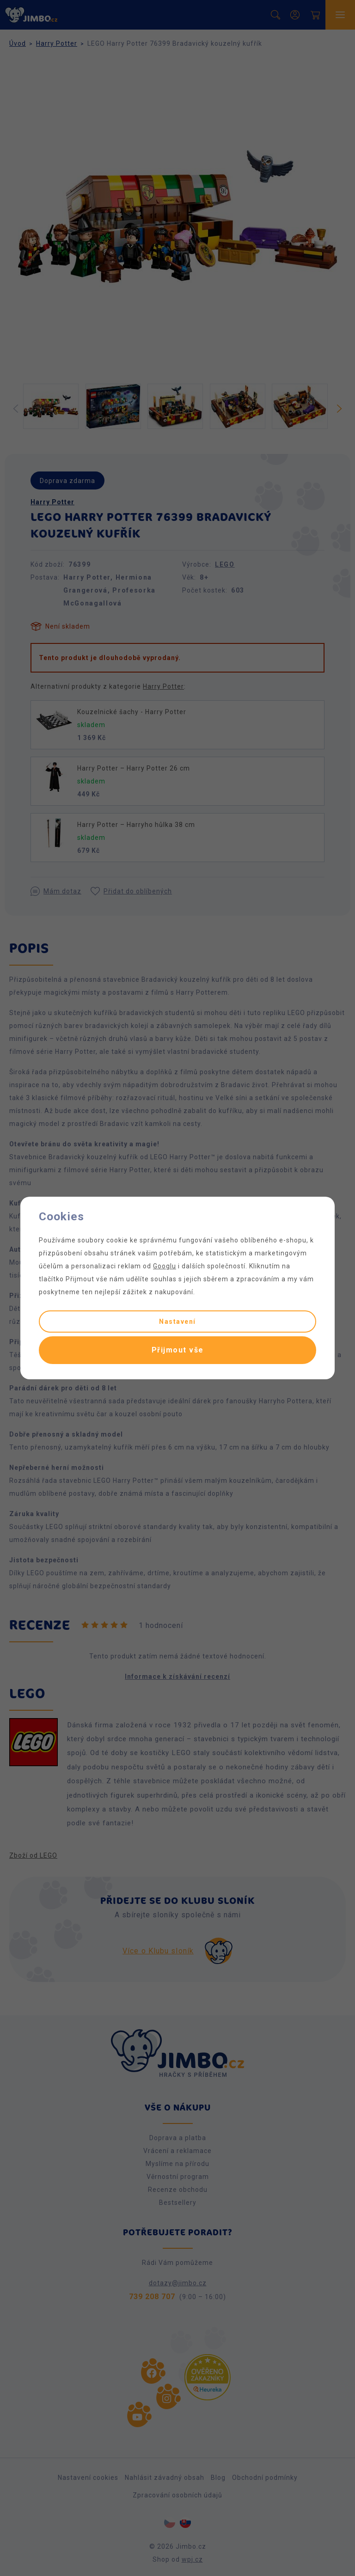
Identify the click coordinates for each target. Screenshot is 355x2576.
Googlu (164, 1266)
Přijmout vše (178, 1350)
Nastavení (177, 1321)
